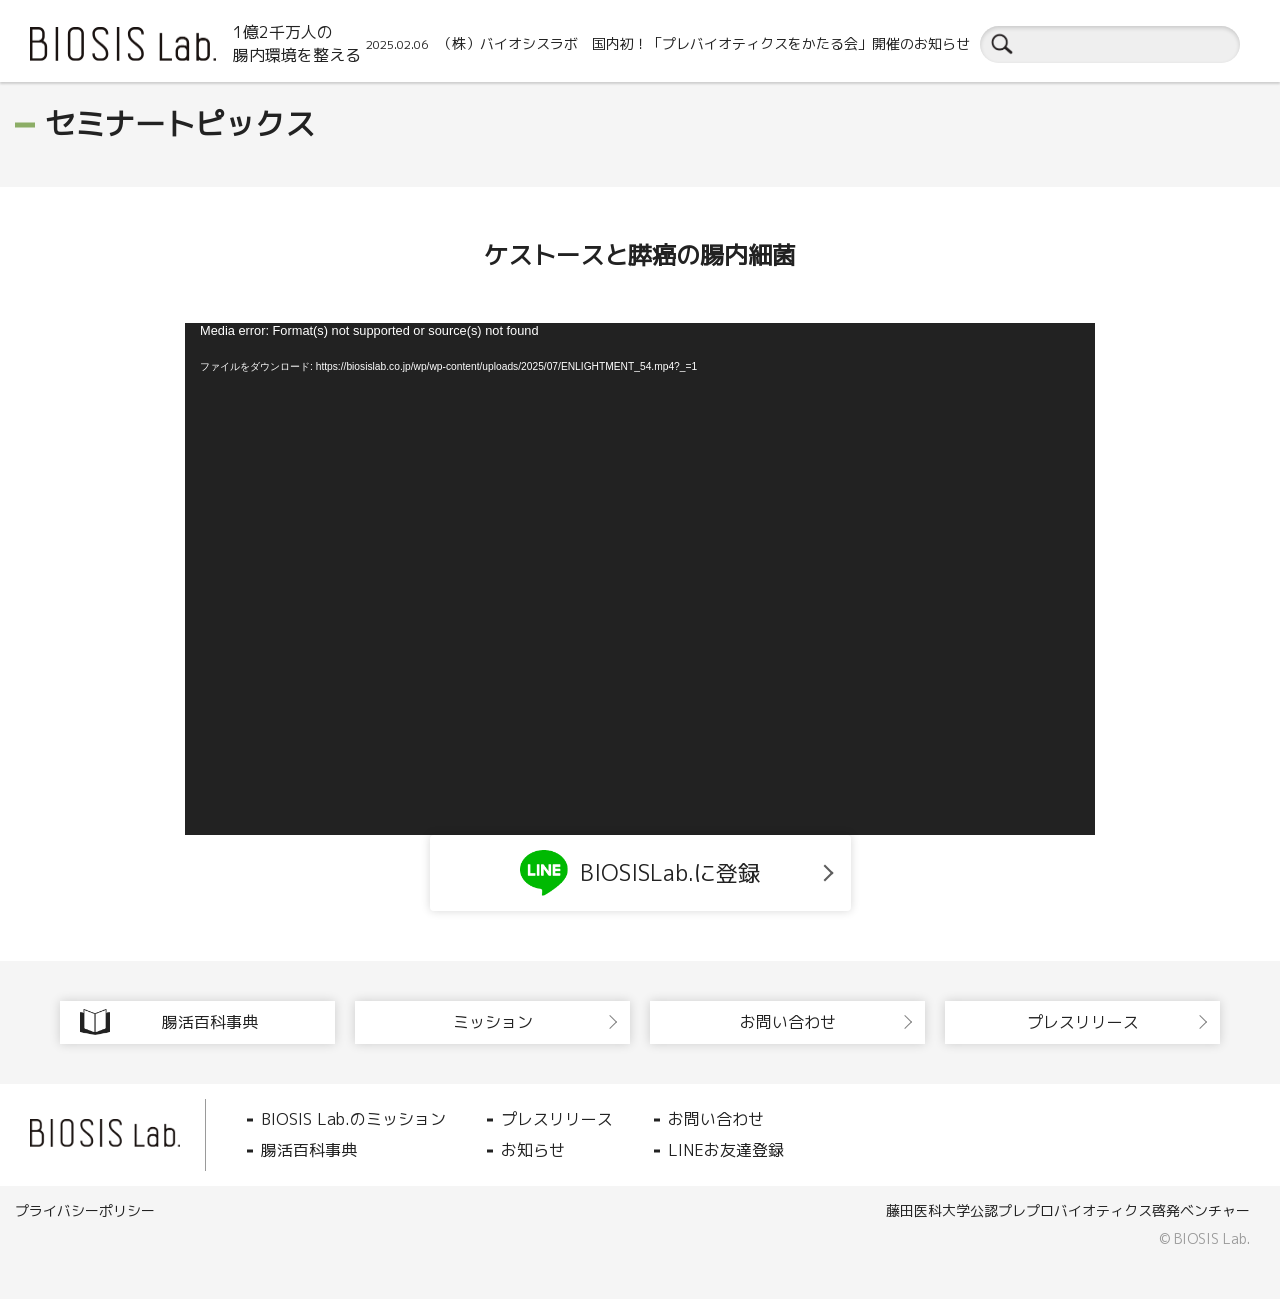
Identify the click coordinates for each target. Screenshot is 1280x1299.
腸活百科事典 (309, 1150)
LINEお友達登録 (726, 1150)
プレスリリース (557, 1119)
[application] (640, 579)
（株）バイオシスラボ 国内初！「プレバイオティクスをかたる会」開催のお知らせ (668, 43)
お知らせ (533, 1150)
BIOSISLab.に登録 (640, 873)
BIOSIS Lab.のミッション (353, 1119)
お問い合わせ (716, 1119)
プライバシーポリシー (85, 1210)
